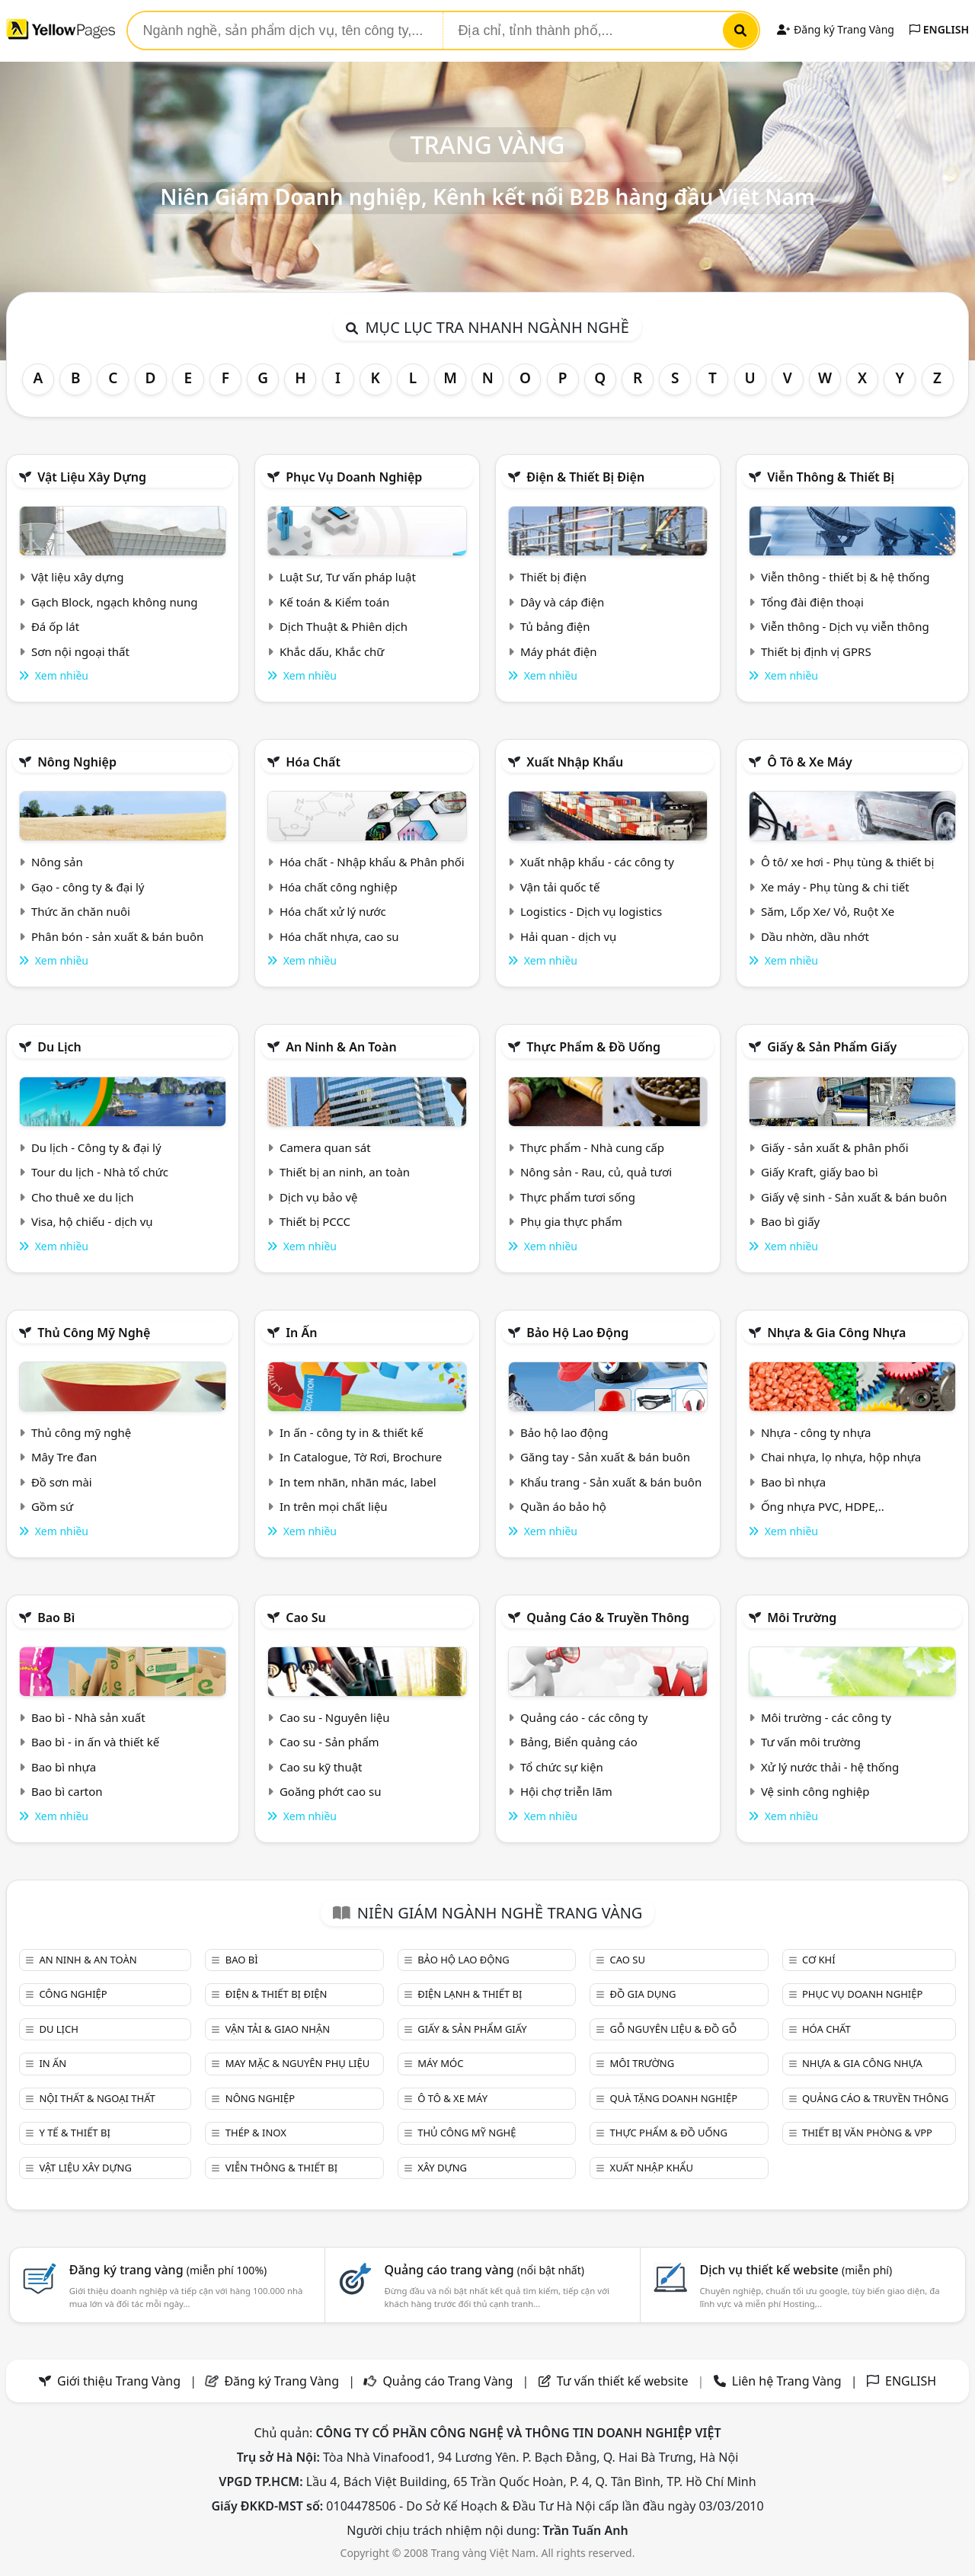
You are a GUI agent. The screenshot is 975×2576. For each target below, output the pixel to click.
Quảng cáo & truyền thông (607, 1617)
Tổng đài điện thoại (812, 602)
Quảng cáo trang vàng (484, 2269)
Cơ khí (819, 1959)
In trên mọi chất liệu (334, 1506)
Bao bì (56, 1617)
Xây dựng (442, 2167)
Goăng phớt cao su (331, 1791)
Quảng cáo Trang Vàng (447, 2381)
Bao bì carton (67, 1791)
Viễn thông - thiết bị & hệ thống (845, 576)
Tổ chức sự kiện (561, 1766)
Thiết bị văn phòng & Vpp (867, 2132)
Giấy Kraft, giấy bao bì (819, 1171)
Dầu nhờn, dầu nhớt (815, 936)
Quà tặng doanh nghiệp (674, 2098)
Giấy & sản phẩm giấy (832, 1046)
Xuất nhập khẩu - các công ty (597, 861)
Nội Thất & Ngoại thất (97, 2098)
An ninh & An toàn (341, 1046)
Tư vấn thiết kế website (624, 2381)
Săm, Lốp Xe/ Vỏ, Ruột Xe (827, 911)
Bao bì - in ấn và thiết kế (95, 1741)
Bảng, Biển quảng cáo (579, 1741)
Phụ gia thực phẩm (571, 1221)
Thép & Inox (255, 2132)
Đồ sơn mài (61, 1482)
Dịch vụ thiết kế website (795, 2269)
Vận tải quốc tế (559, 886)
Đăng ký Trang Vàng (835, 29)
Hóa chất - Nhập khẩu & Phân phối (372, 861)
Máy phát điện (558, 651)
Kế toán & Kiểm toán (334, 602)
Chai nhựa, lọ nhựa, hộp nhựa (841, 1456)
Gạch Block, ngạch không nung (114, 602)
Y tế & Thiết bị (74, 2132)
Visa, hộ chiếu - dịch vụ (92, 1221)
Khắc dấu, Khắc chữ (332, 651)
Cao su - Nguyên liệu (335, 1717)
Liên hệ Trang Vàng (787, 2381)
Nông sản (57, 861)
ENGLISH (939, 29)
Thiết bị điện (553, 576)
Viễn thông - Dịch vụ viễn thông (845, 626)
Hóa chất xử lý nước (333, 911)
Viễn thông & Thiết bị (830, 477)
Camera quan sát (325, 1147)
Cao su (306, 1617)
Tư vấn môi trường (811, 1741)
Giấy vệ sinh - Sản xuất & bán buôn (854, 1197)
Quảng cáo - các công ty (584, 1717)
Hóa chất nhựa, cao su (339, 936)
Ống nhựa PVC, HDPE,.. (822, 1506)
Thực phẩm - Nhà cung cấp (592, 1147)
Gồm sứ (52, 1506)
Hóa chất (313, 762)
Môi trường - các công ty (826, 1717)
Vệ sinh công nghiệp (815, 1791)
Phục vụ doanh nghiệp (354, 477)
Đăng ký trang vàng (168, 2269)
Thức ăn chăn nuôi (80, 911)
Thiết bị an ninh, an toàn (345, 1171)
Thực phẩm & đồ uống (593, 1046)
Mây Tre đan (64, 1456)
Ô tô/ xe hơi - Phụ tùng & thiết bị (848, 861)
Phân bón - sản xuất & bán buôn (117, 936)
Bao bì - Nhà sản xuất (88, 1717)
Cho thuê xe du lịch (82, 1197)
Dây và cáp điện (562, 602)
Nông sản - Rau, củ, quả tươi (596, 1171)
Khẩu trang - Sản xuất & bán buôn (611, 1482)
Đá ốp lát (55, 626)
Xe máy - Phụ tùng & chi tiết (835, 886)
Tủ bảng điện (555, 626)
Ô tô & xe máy (809, 762)
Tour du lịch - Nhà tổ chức (99, 1171)
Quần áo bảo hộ (563, 1506)
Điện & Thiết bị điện (585, 477)
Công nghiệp (73, 1994)
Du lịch (59, 1046)
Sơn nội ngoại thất (80, 651)
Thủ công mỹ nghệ (93, 1332)
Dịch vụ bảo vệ (319, 1197)
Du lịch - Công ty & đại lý (96, 1147)
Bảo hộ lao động (577, 1332)
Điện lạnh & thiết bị (469, 1994)
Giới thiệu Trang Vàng (119, 2381)
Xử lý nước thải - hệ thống (830, 1766)
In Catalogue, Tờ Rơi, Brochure (361, 1456)
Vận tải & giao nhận (277, 2029)
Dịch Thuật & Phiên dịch (344, 626)
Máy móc (440, 2063)
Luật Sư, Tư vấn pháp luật (348, 576)
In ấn (301, 1332)
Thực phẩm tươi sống (577, 1197)
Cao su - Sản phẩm (329, 1741)
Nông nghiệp (77, 762)
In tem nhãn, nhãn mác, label (358, 1482)
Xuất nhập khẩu (574, 762)
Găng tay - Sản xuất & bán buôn (605, 1456)
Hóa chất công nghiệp (339, 886)
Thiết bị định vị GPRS (816, 651)
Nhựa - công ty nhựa (816, 1432)
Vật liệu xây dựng (91, 477)
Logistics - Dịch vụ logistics (591, 911)
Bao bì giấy (790, 1221)
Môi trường (801, 1617)
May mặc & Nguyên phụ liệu (297, 2063)
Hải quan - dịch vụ (568, 936)
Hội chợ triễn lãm (566, 1791)
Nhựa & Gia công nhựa (836, 1332)
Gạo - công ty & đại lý (88, 886)
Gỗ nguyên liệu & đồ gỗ (673, 2029)
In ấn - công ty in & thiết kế (352, 1432)
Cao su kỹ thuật (321, 1766)
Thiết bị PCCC (315, 1221)
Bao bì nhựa (793, 1482)
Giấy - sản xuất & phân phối (835, 1147)
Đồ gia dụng (643, 1994)
